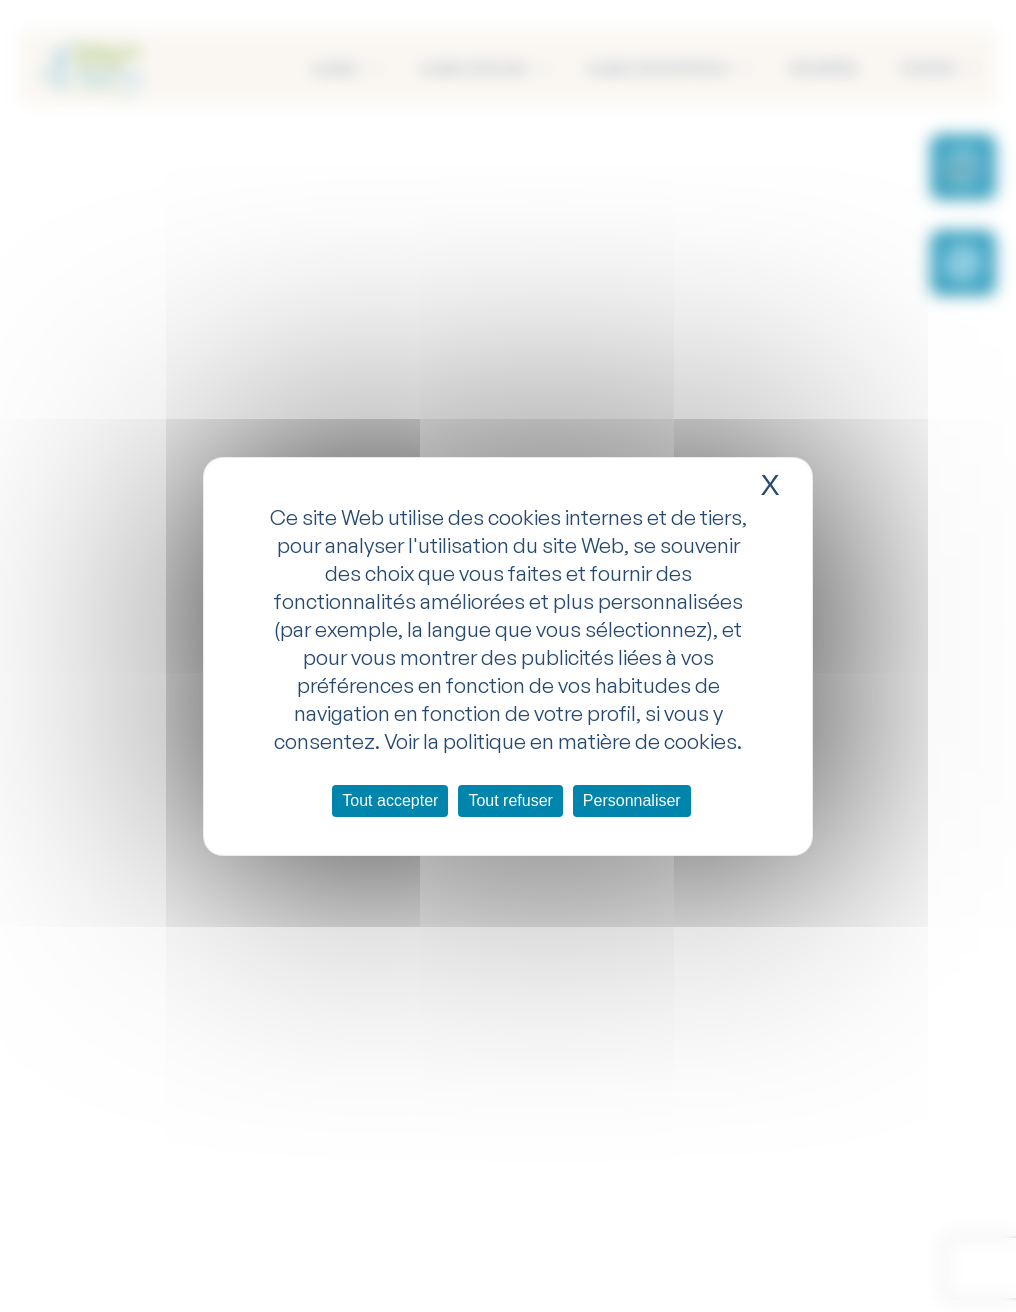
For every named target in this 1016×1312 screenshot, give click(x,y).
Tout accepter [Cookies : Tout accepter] (390, 800)
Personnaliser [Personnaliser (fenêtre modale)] (632, 800)
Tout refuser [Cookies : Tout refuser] (510, 800)
